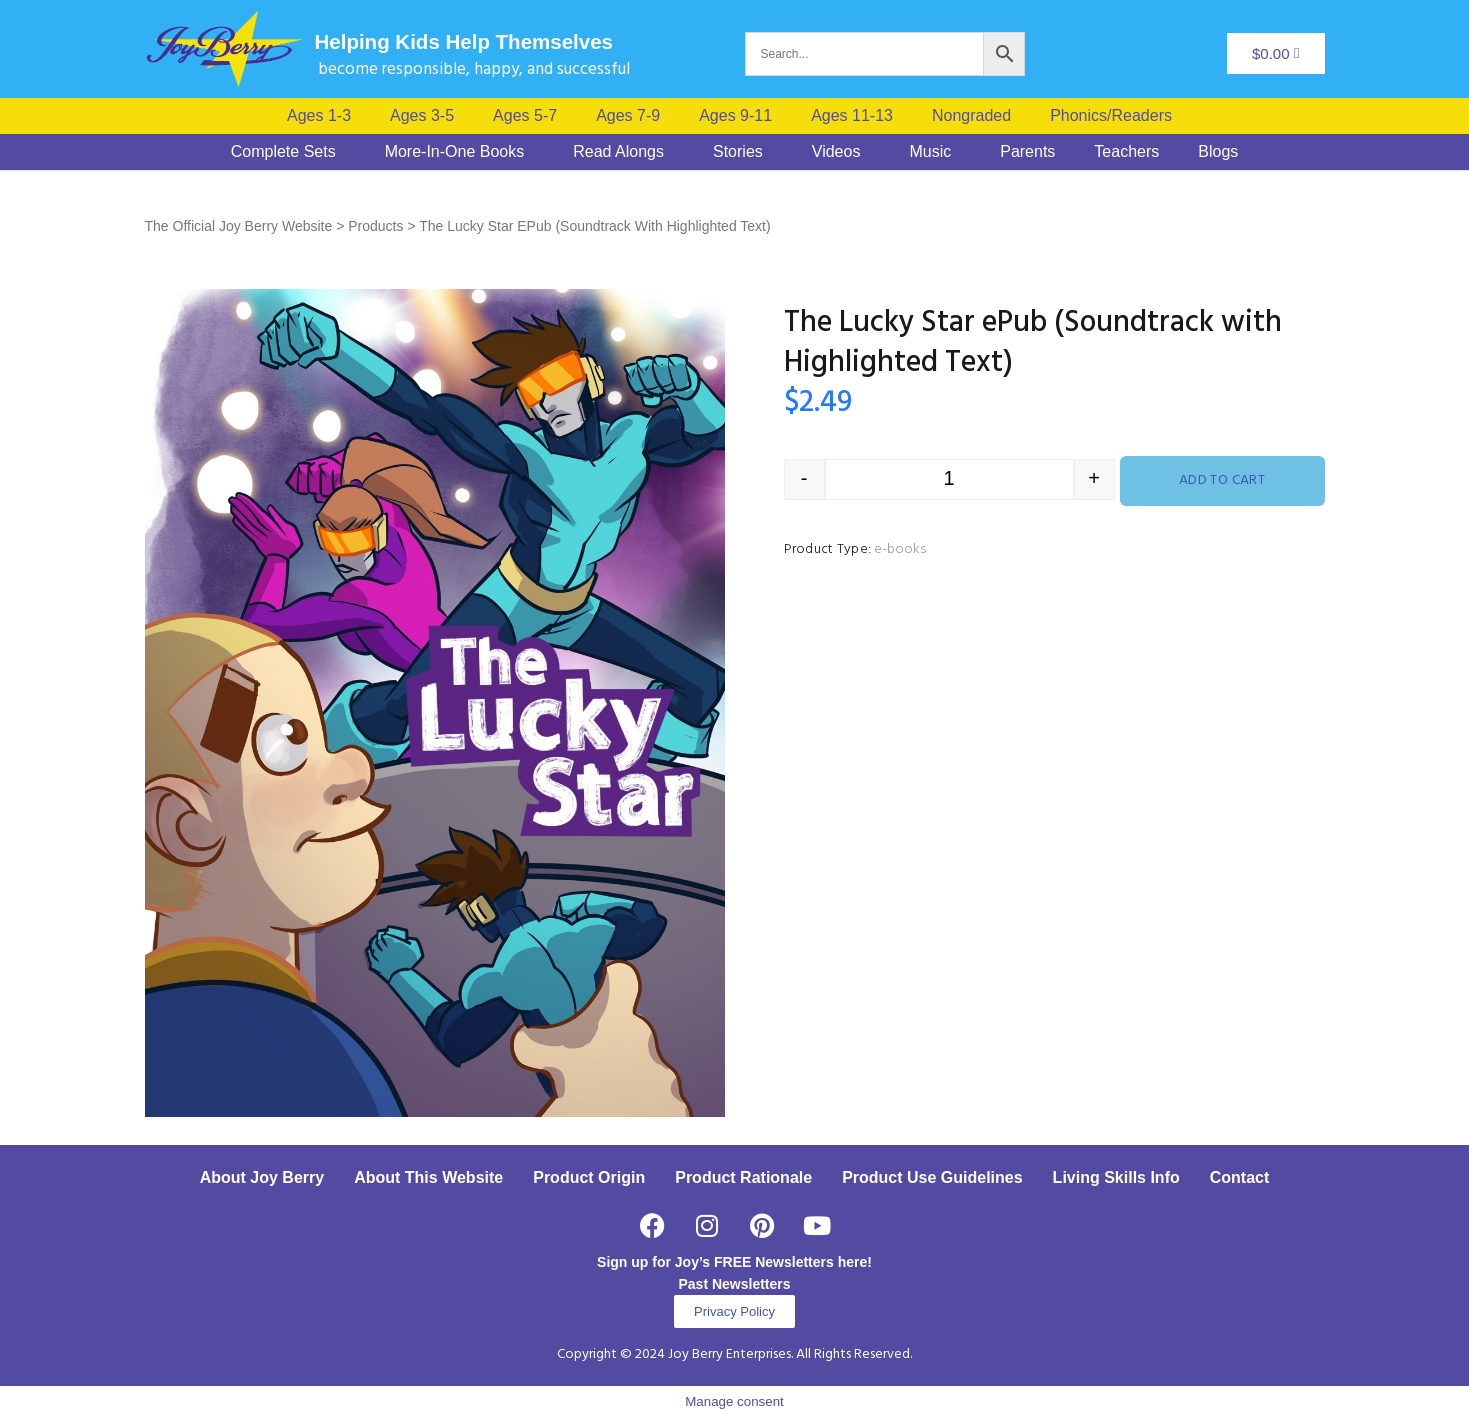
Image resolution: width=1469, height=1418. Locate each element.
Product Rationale (743, 1177)
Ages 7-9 (628, 116)
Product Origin (589, 1177)
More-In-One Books (455, 152)
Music (930, 152)
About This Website (428, 1177)
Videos (836, 152)
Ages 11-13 (852, 116)
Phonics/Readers (1111, 116)
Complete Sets (283, 152)
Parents (1027, 152)
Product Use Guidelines (932, 1177)
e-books (900, 549)
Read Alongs (618, 152)
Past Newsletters (734, 1284)
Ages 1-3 (319, 116)
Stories (738, 152)
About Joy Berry (262, 1177)
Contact (1240, 1177)
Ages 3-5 (422, 116)
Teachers (1126, 152)
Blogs (1218, 152)
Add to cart (1222, 480)
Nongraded (971, 116)
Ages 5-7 (525, 116)
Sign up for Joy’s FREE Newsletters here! (734, 1262)
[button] (1116, 116)
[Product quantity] (949, 479)
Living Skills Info (1116, 1177)
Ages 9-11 (735, 116)
